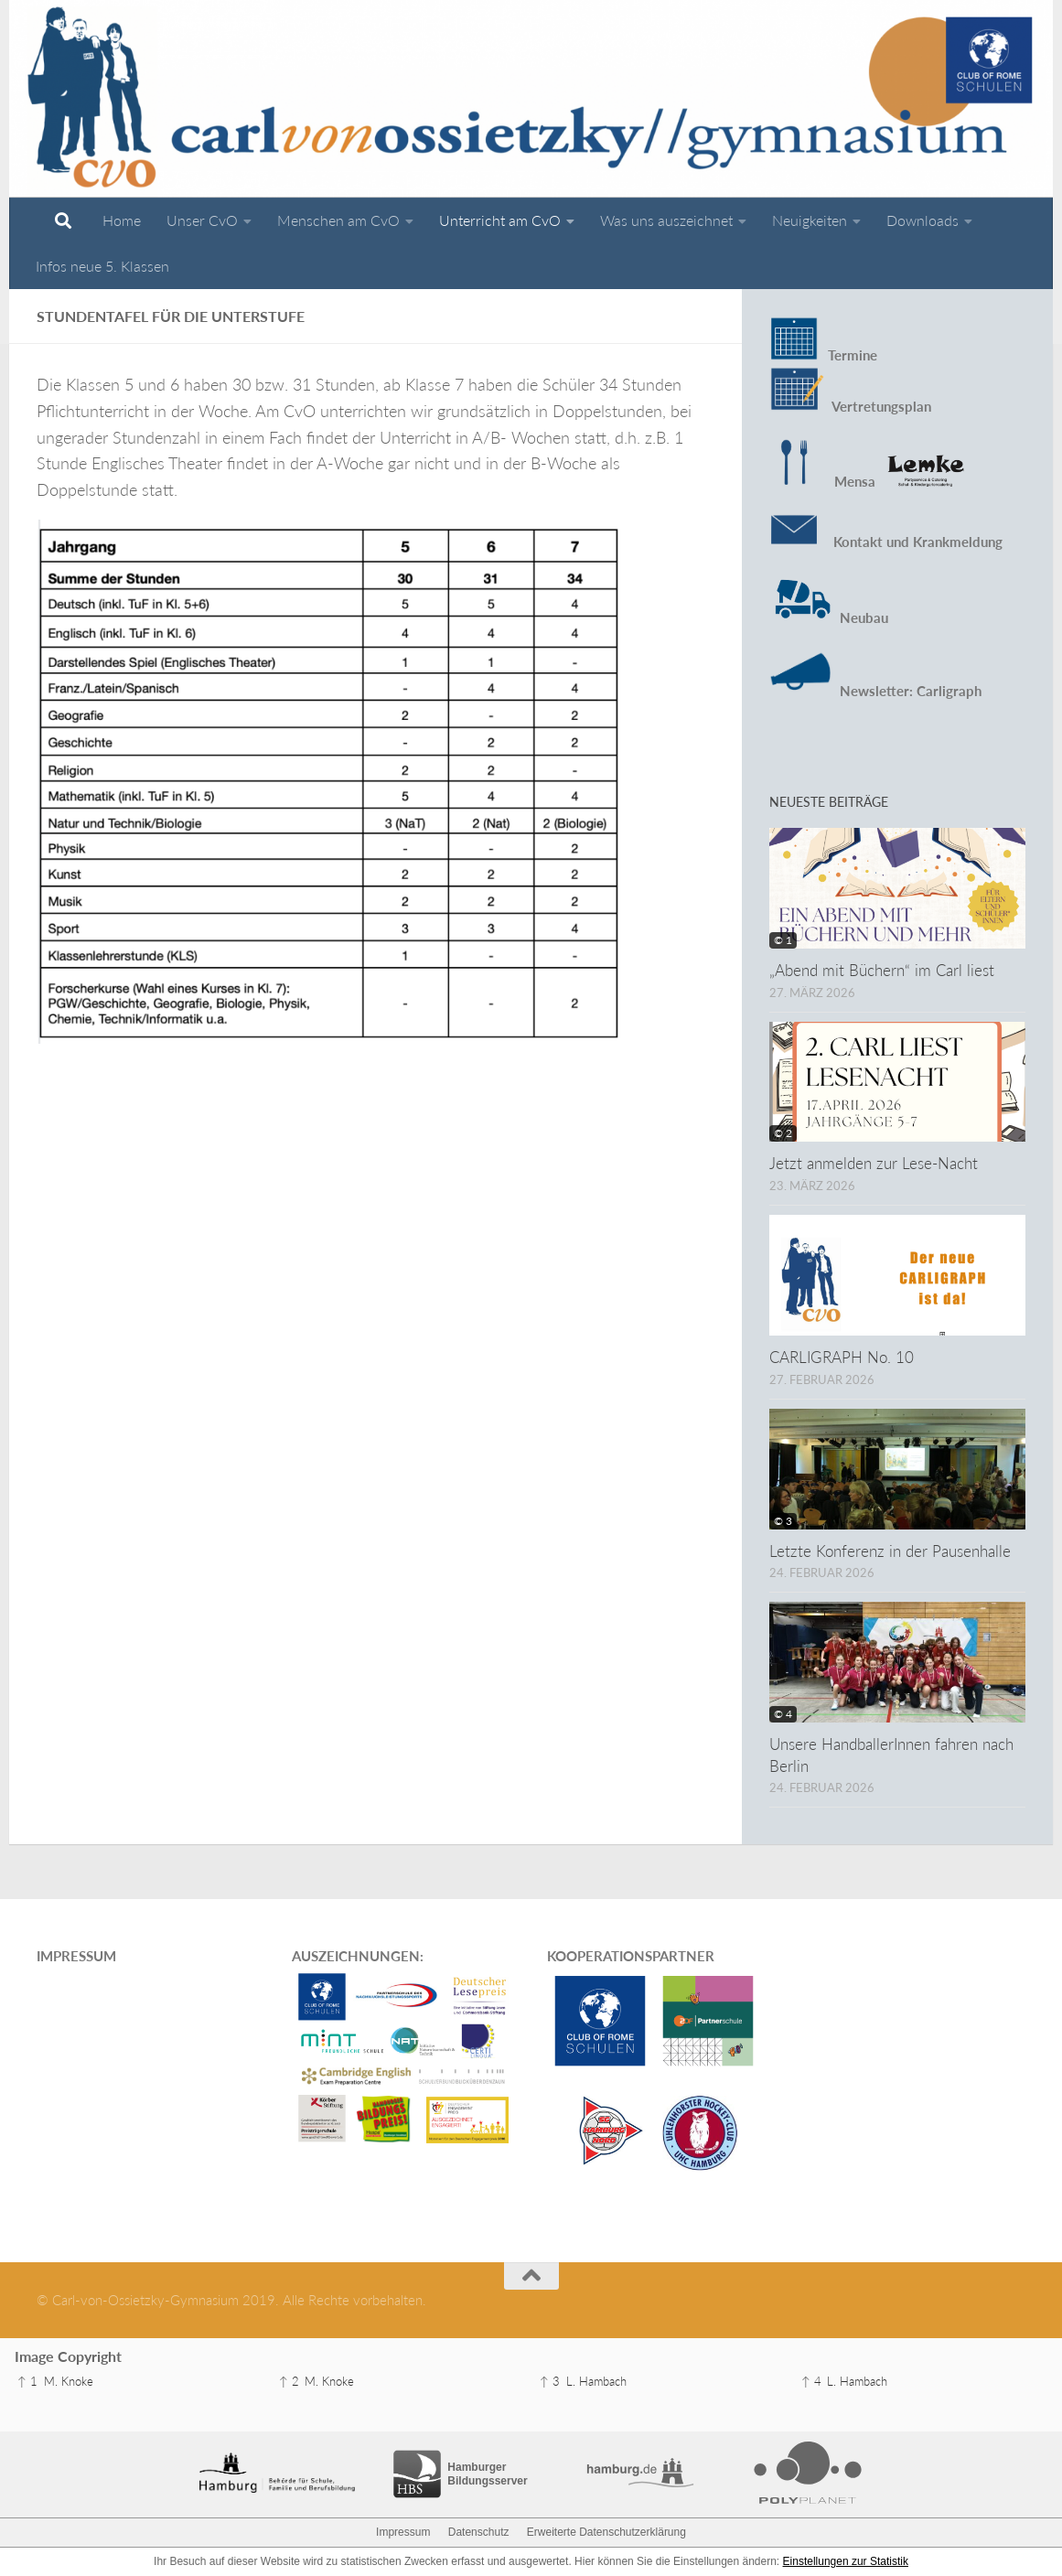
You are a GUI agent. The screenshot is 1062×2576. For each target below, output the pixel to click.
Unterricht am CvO (500, 220)
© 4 (783, 1714)
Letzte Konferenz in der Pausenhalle (890, 1551)
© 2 (783, 1133)
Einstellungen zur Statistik (845, 2561)
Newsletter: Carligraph (909, 690)
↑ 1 (27, 2381)
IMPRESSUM (76, 1956)
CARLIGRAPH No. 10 (841, 1357)
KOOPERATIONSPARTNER (630, 1956)
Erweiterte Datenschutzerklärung (606, 2532)
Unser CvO (202, 220)
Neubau (864, 617)
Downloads (922, 220)
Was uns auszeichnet (666, 220)
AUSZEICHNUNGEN (356, 1956)
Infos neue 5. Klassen (102, 265)
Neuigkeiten (809, 220)
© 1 (783, 940)
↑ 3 (550, 2381)
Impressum (403, 2532)
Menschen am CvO (338, 220)
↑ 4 (811, 2381)
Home (121, 220)
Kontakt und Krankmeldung (886, 541)
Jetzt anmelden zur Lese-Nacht (873, 1163)
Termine (852, 355)
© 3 (783, 1521)
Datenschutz (479, 2532)
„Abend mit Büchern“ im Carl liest (881, 970)
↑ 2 (289, 2381)
